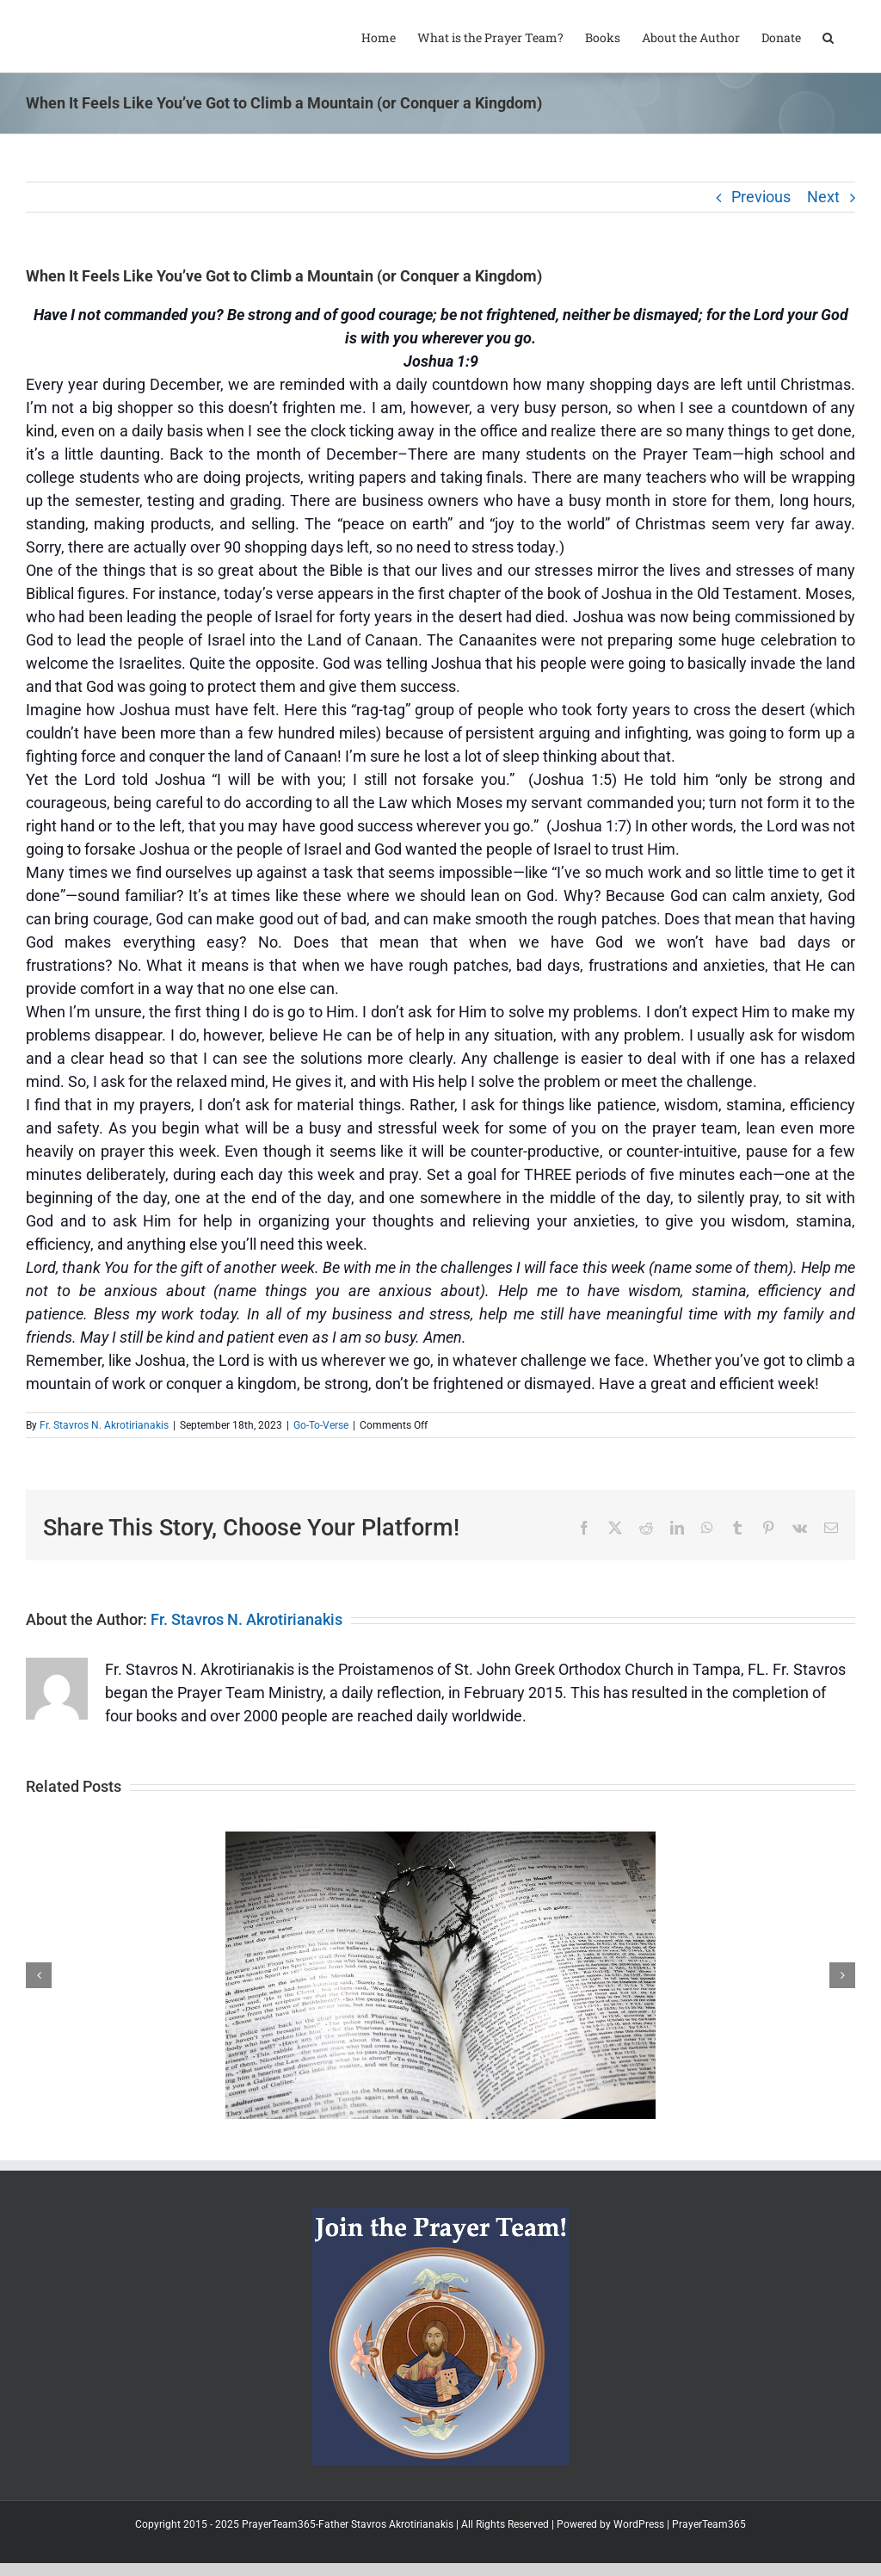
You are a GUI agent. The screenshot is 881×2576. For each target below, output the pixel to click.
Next (823, 197)
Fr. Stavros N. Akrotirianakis (104, 1425)
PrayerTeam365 (709, 2524)
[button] (828, 36)
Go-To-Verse (320, 1425)
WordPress (638, 2524)
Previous (761, 197)
